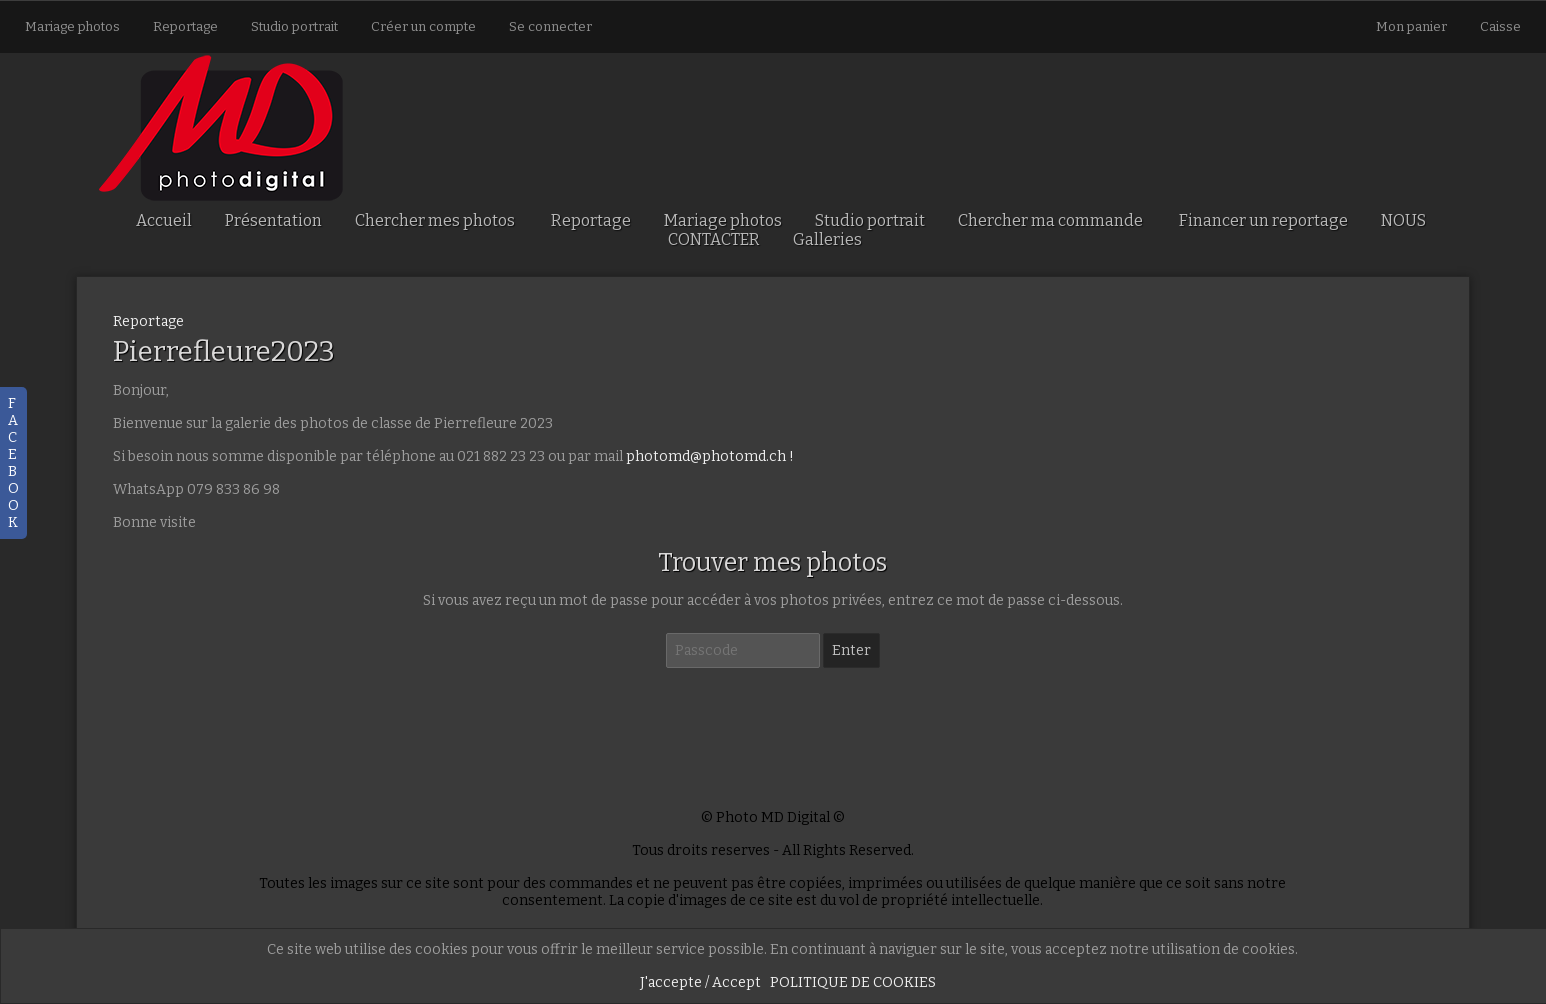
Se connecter (550, 26)
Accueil (164, 220)
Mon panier (1413, 26)
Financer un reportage (1263, 220)
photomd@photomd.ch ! (710, 456)
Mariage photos (72, 26)
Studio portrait (294, 26)
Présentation (273, 220)
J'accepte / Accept (700, 982)
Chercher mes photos (435, 220)
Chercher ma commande (1050, 220)
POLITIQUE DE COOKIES (853, 982)
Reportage (185, 26)
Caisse (1500, 26)
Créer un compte (423, 26)
